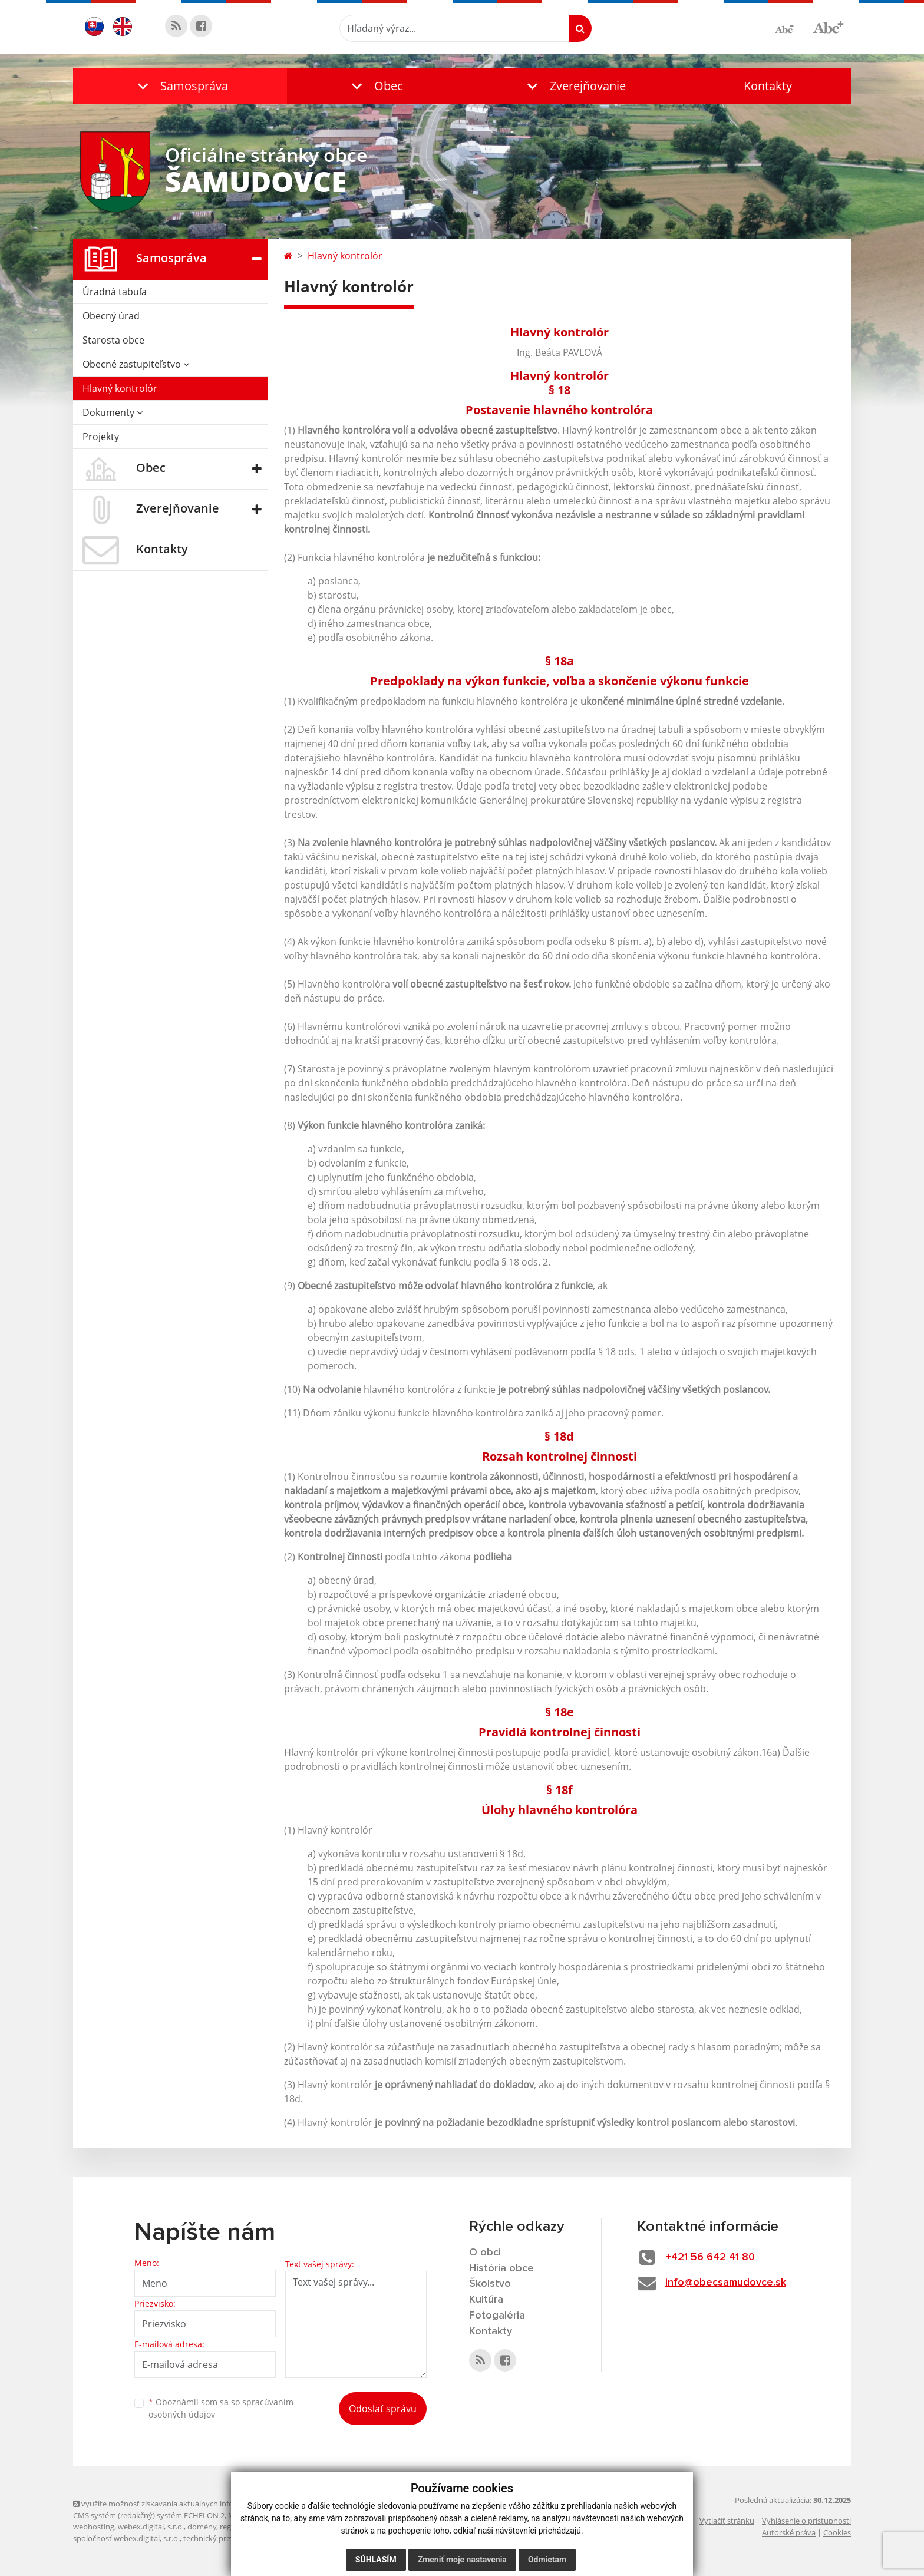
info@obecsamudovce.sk (725, 2282)
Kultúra (486, 2299)
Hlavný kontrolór (119, 388)
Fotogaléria (497, 2315)
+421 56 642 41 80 (710, 2257)
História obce (501, 2268)
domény (201, 2526)
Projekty (100, 436)
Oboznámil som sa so (220, 2408)
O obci (485, 2252)
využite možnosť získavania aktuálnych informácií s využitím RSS (189, 2503)
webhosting (93, 2526)
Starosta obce (113, 339)
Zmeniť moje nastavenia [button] (462, 2559)
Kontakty (768, 86)
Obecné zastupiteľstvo (135, 364)
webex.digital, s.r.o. (151, 2526)
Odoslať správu (383, 2408)
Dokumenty (112, 412)
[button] (180, 86)
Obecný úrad (111, 315)
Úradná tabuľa (114, 291)
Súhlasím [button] (376, 2559)
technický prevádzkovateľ (228, 2538)
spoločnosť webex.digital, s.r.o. (126, 2538)
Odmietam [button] (547, 2559)
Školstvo (490, 2283)
